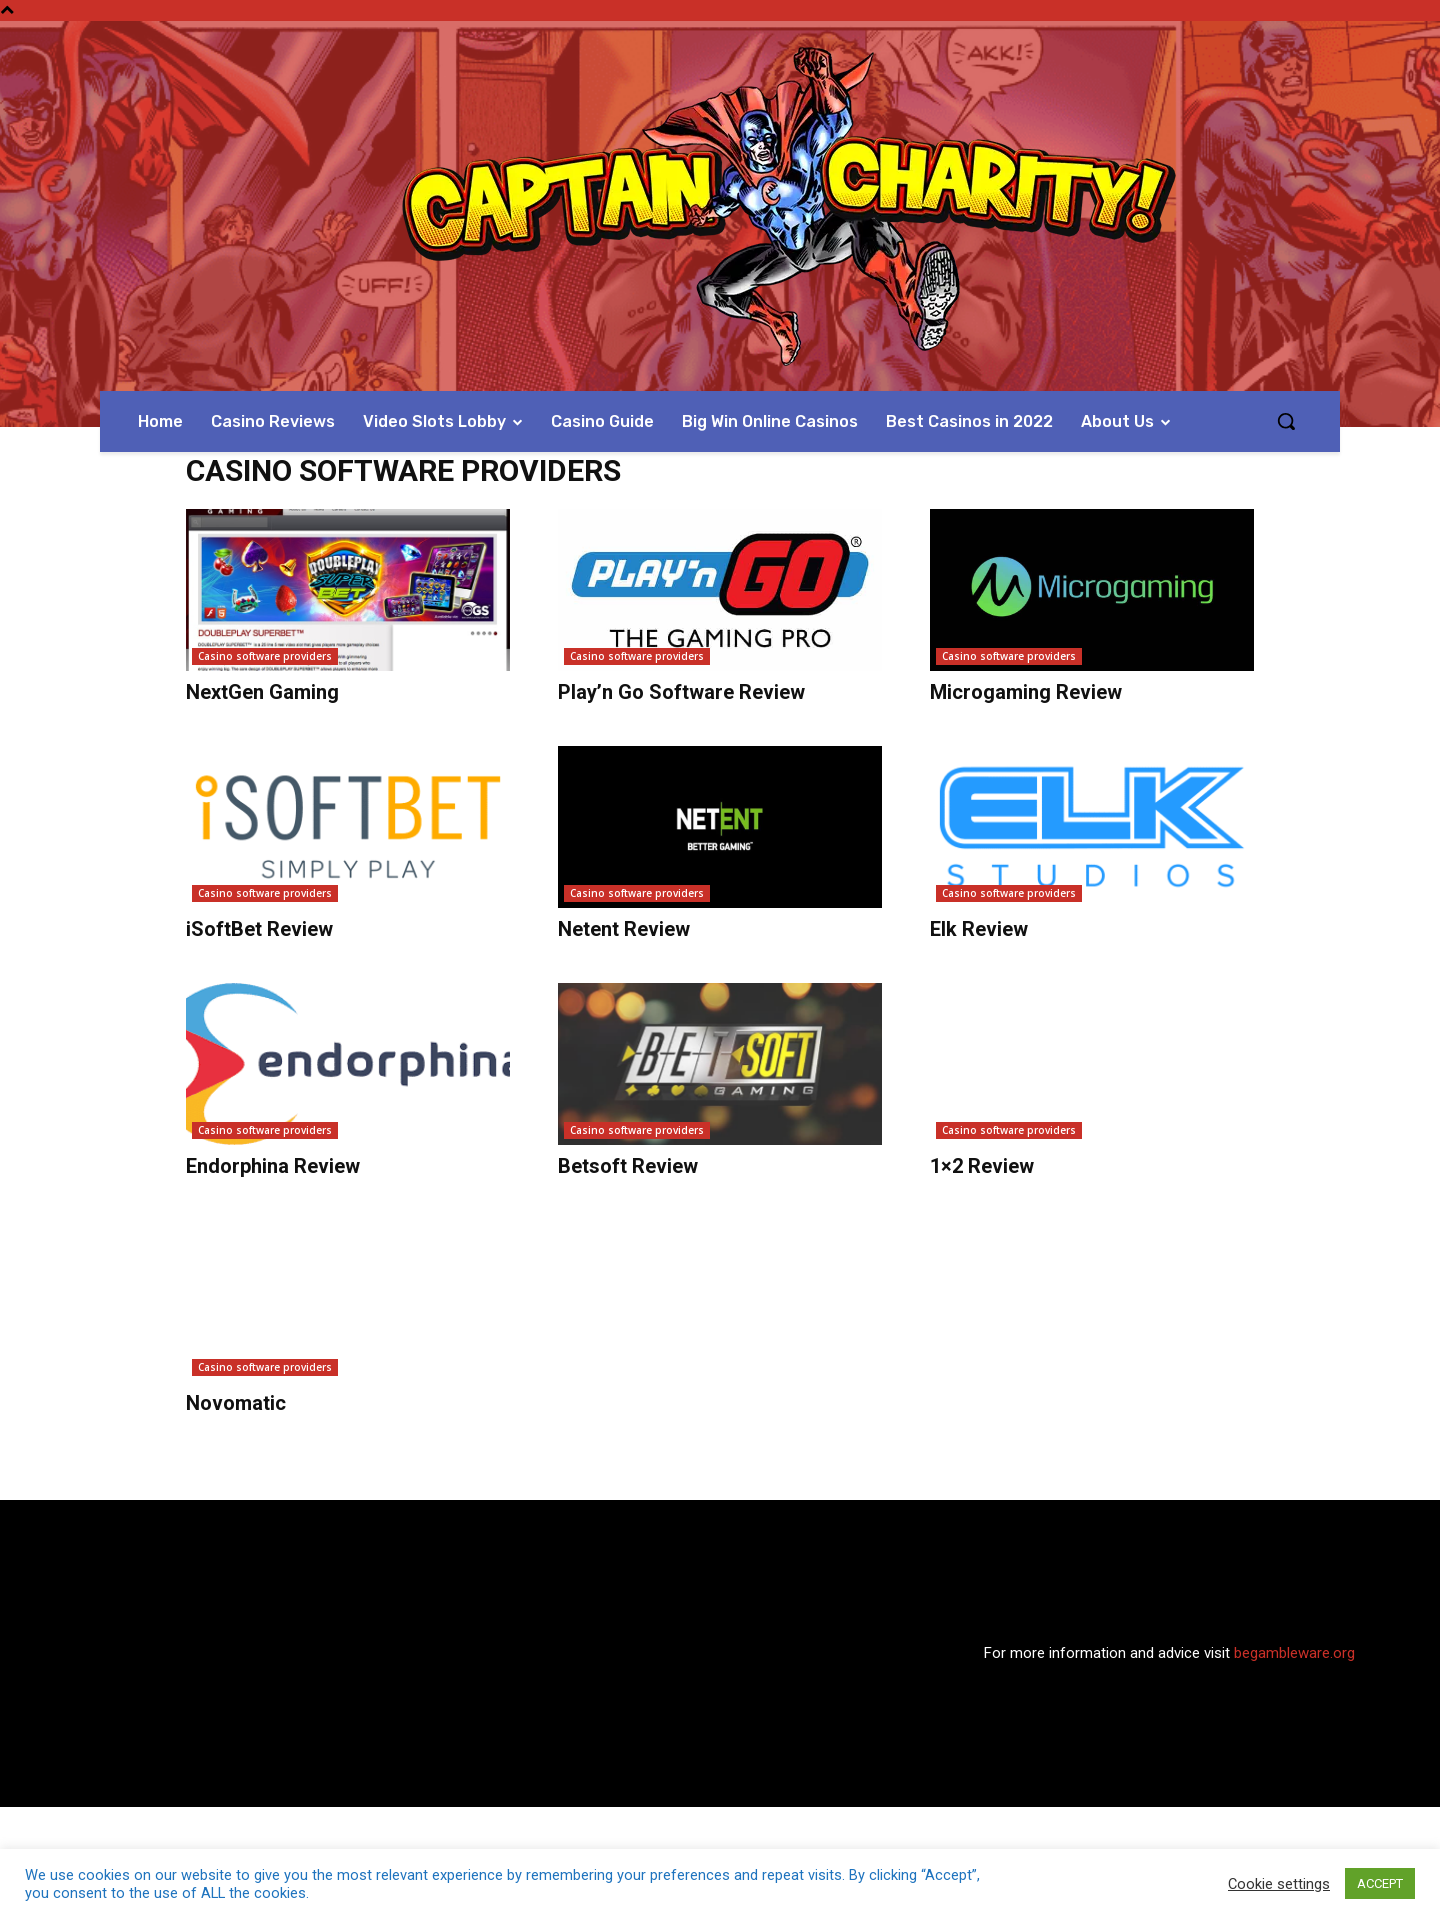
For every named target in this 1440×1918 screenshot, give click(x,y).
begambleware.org (1294, 1653)
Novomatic (236, 1403)
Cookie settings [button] (1279, 1884)
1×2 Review (982, 1166)
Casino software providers (265, 656)
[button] (1286, 421)
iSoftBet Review (259, 929)
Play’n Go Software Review (681, 692)
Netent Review (624, 929)
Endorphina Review (273, 1166)
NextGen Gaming (262, 692)
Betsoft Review (628, 1166)
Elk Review (979, 929)
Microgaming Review (1026, 692)
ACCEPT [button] (1380, 1883)
